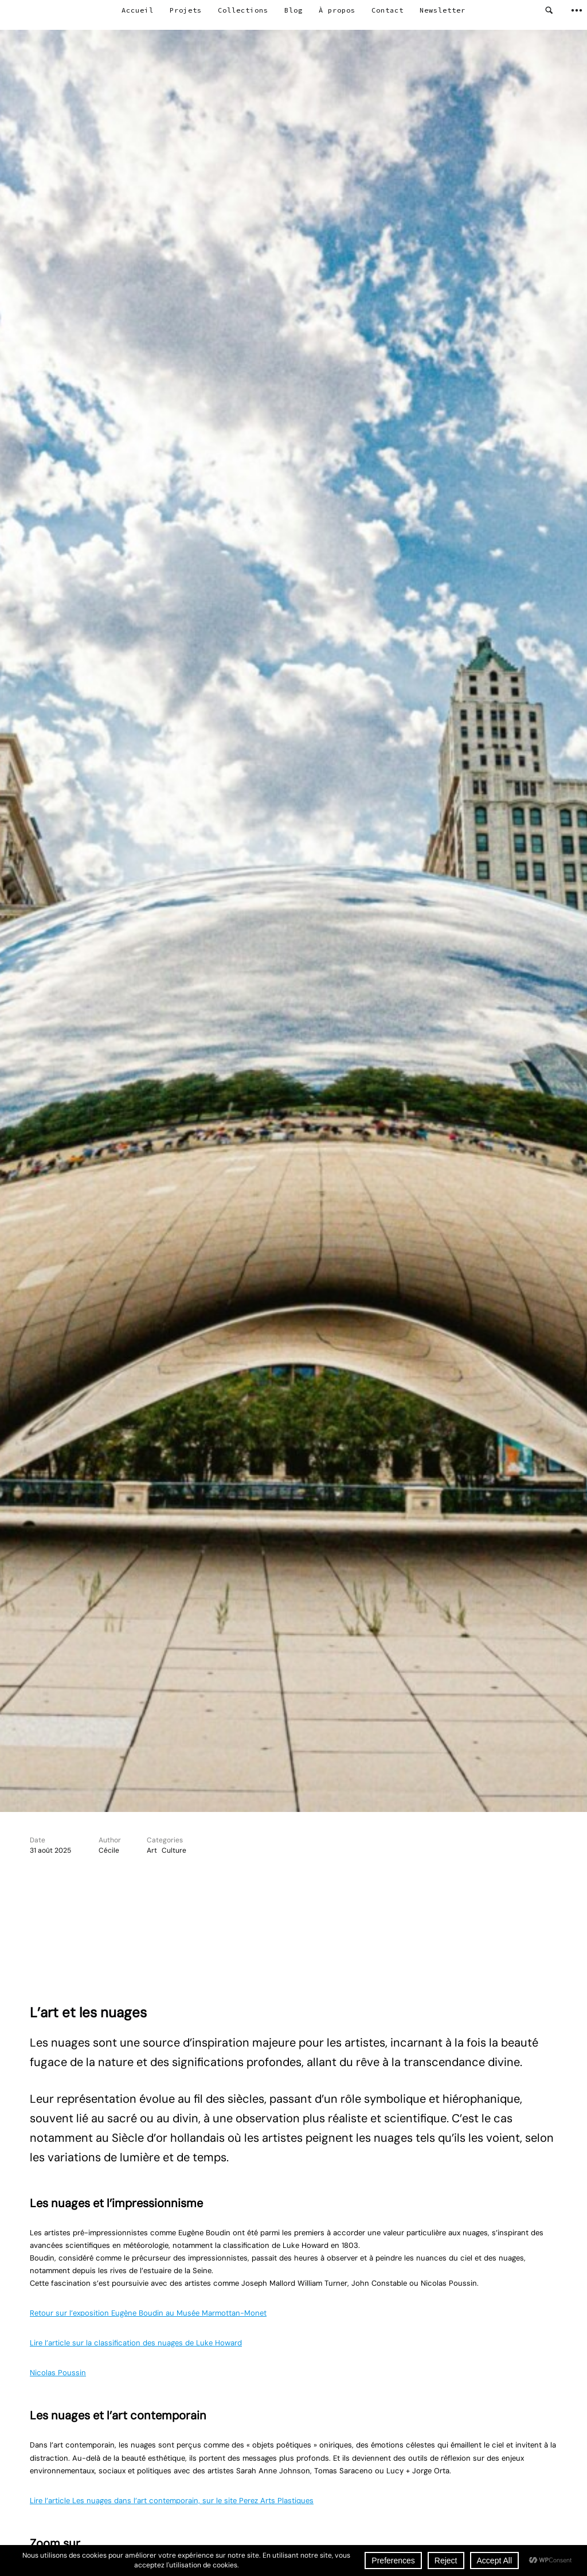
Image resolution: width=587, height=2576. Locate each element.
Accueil (138, 10)
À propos (337, 10)
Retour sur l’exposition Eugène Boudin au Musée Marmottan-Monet (148, 2313)
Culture (174, 1850)
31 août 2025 (50, 1850)
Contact (387, 10)
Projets (186, 10)
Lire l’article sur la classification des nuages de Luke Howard (136, 2343)
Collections (243, 10)
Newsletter (442, 10)
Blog (293, 10)
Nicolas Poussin (58, 2373)
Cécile (109, 1850)
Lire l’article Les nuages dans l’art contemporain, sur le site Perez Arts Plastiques (172, 2500)
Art (152, 1850)
